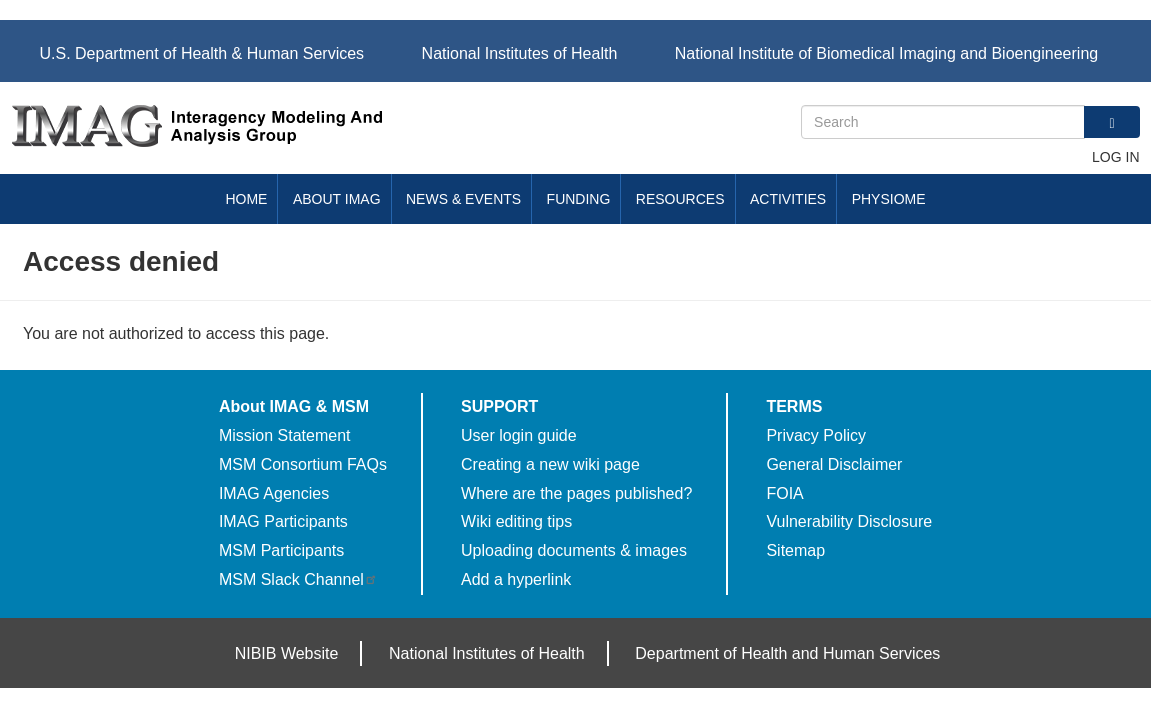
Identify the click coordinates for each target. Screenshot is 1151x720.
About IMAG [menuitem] (337, 199)
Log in (1115, 157)
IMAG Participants (283, 521)
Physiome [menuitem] (889, 199)
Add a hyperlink (516, 579)
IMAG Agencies (274, 493)
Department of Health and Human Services (787, 653)
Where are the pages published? (576, 493)
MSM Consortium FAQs (303, 464)
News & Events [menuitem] (463, 199)
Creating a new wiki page (550, 464)
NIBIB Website (287, 653)
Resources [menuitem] (680, 199)
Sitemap (795, 550)
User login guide (519, 435)
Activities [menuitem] (788, 199)
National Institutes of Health (520, 53)
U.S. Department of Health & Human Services (202, 53)
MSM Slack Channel (298, 579)
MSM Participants (281, 550)
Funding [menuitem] (579, 199)
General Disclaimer (834, 464)
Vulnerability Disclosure (849, 521)
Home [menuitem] (246, 199)
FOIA (784, 493)
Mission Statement (285, 435)
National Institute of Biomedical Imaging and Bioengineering (886, 53)
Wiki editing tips (516, 521)
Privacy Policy (816, 435)
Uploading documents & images (574, 550)
